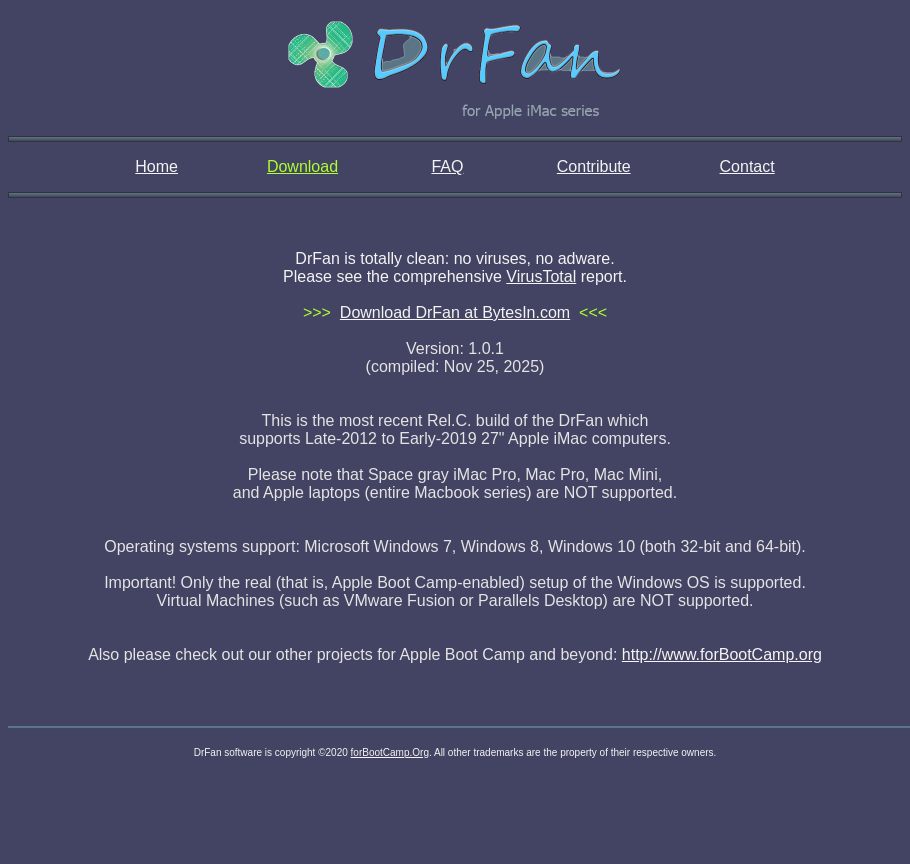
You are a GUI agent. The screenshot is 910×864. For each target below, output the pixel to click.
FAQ (447, 166)
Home (156, 166)
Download (302, 166)
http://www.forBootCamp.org (722, 654)
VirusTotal (541, 276)
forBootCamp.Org (390, 752)
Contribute (594, 166)
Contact (747, 166)
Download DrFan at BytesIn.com (455, 312)
